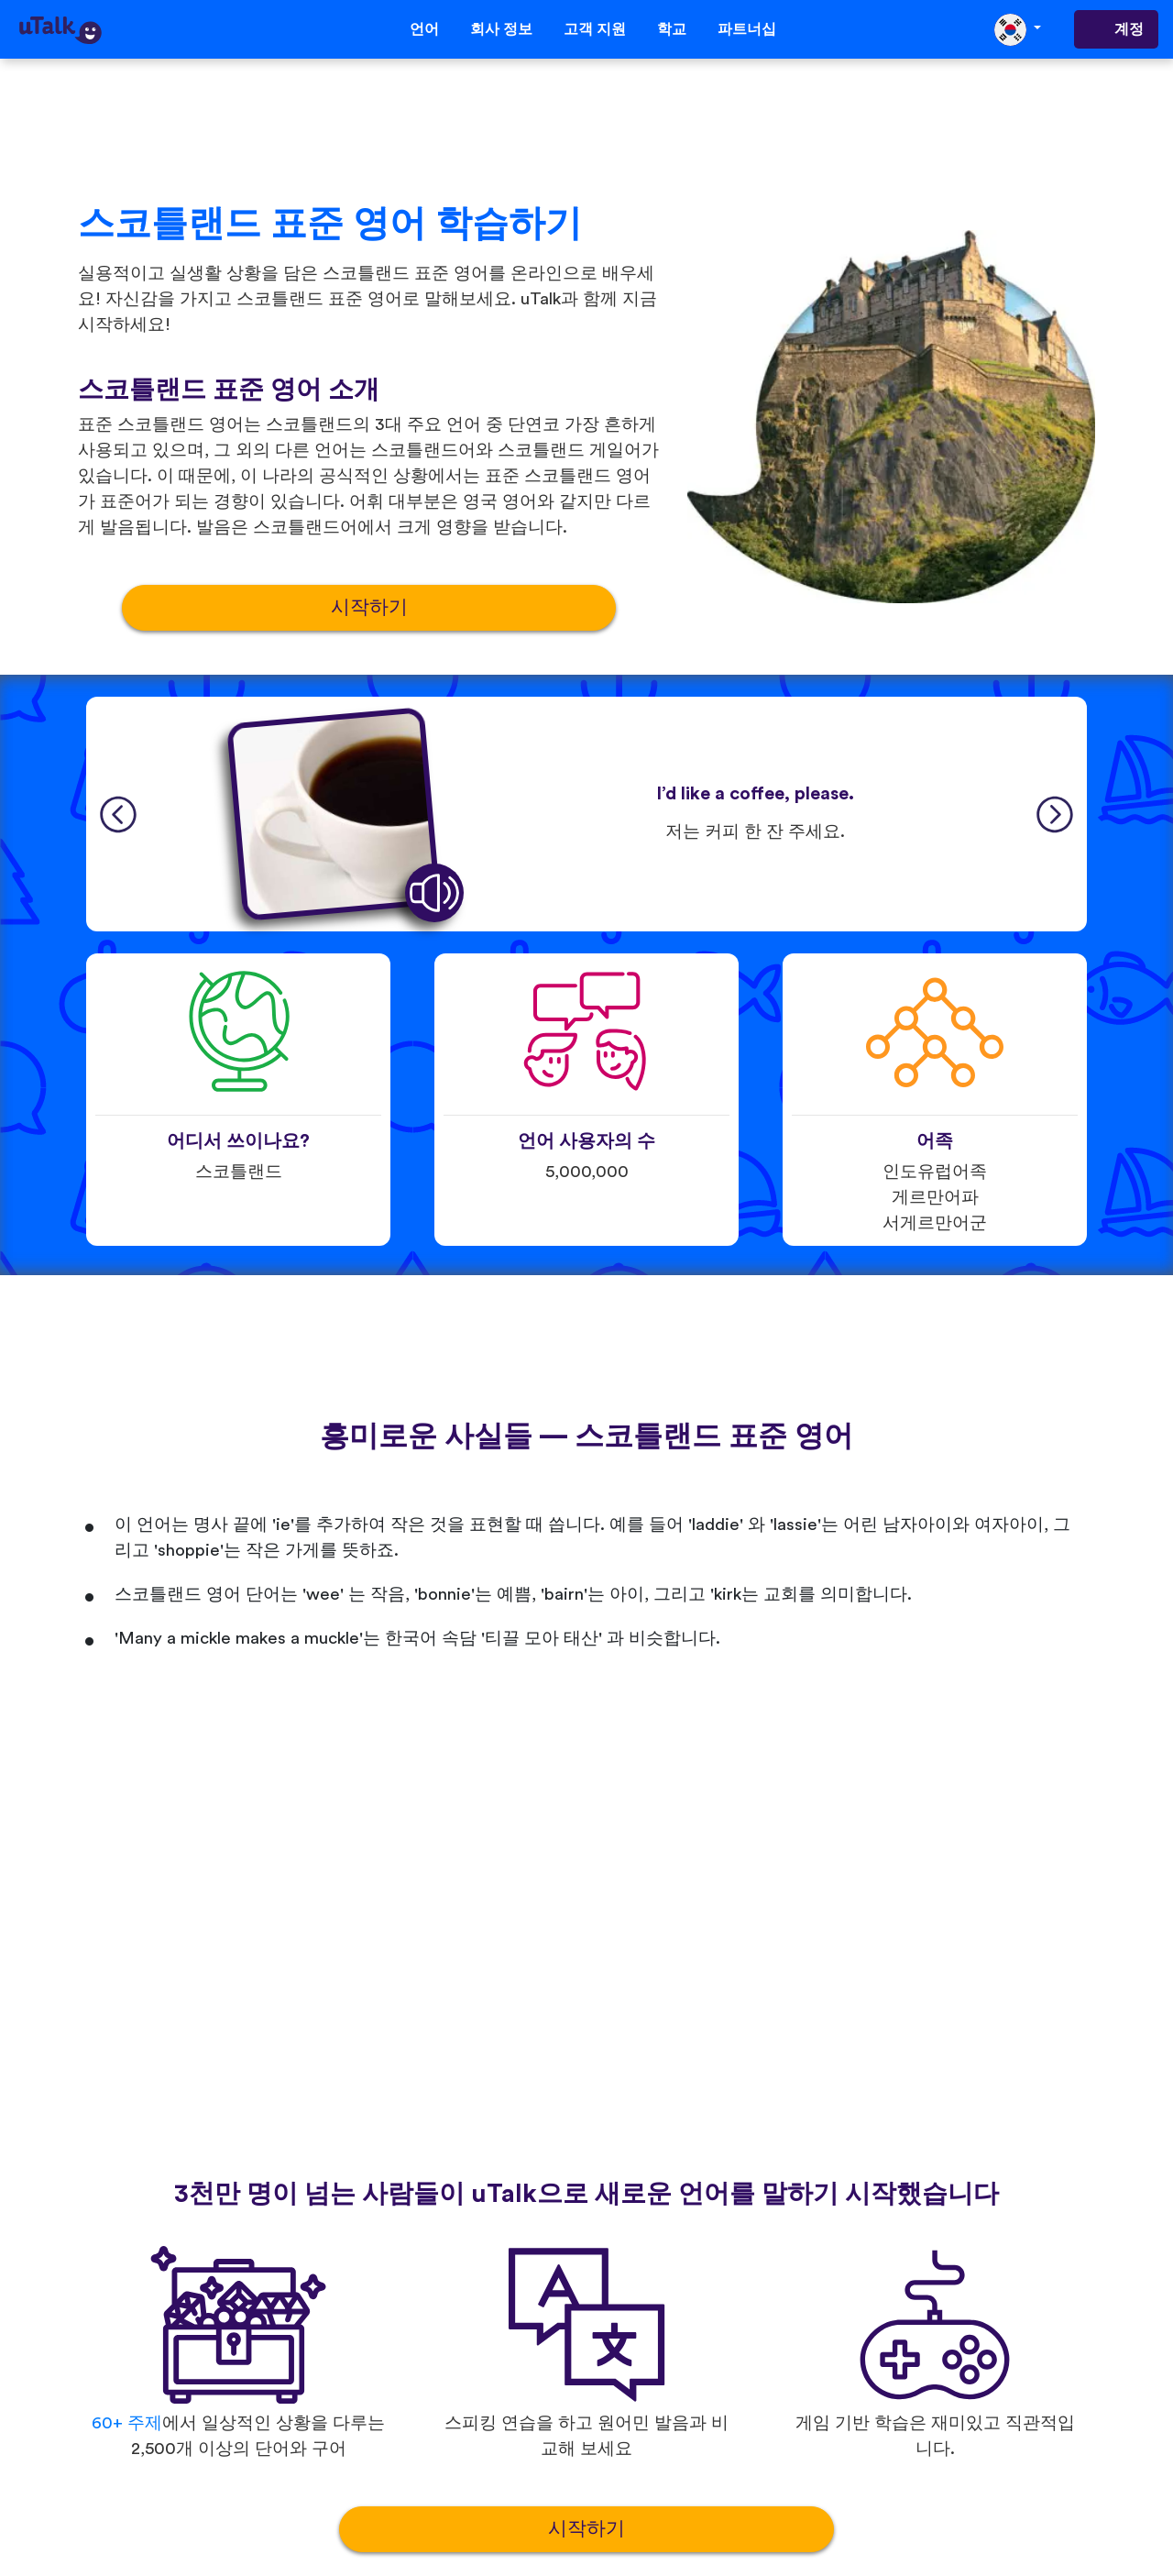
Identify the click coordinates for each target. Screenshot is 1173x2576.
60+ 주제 (127, 2423)
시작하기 (369, 607)
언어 (424, 29)
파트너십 (747, 29)
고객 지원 (595, 29)
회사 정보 (501, 29)
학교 (671, 29)
